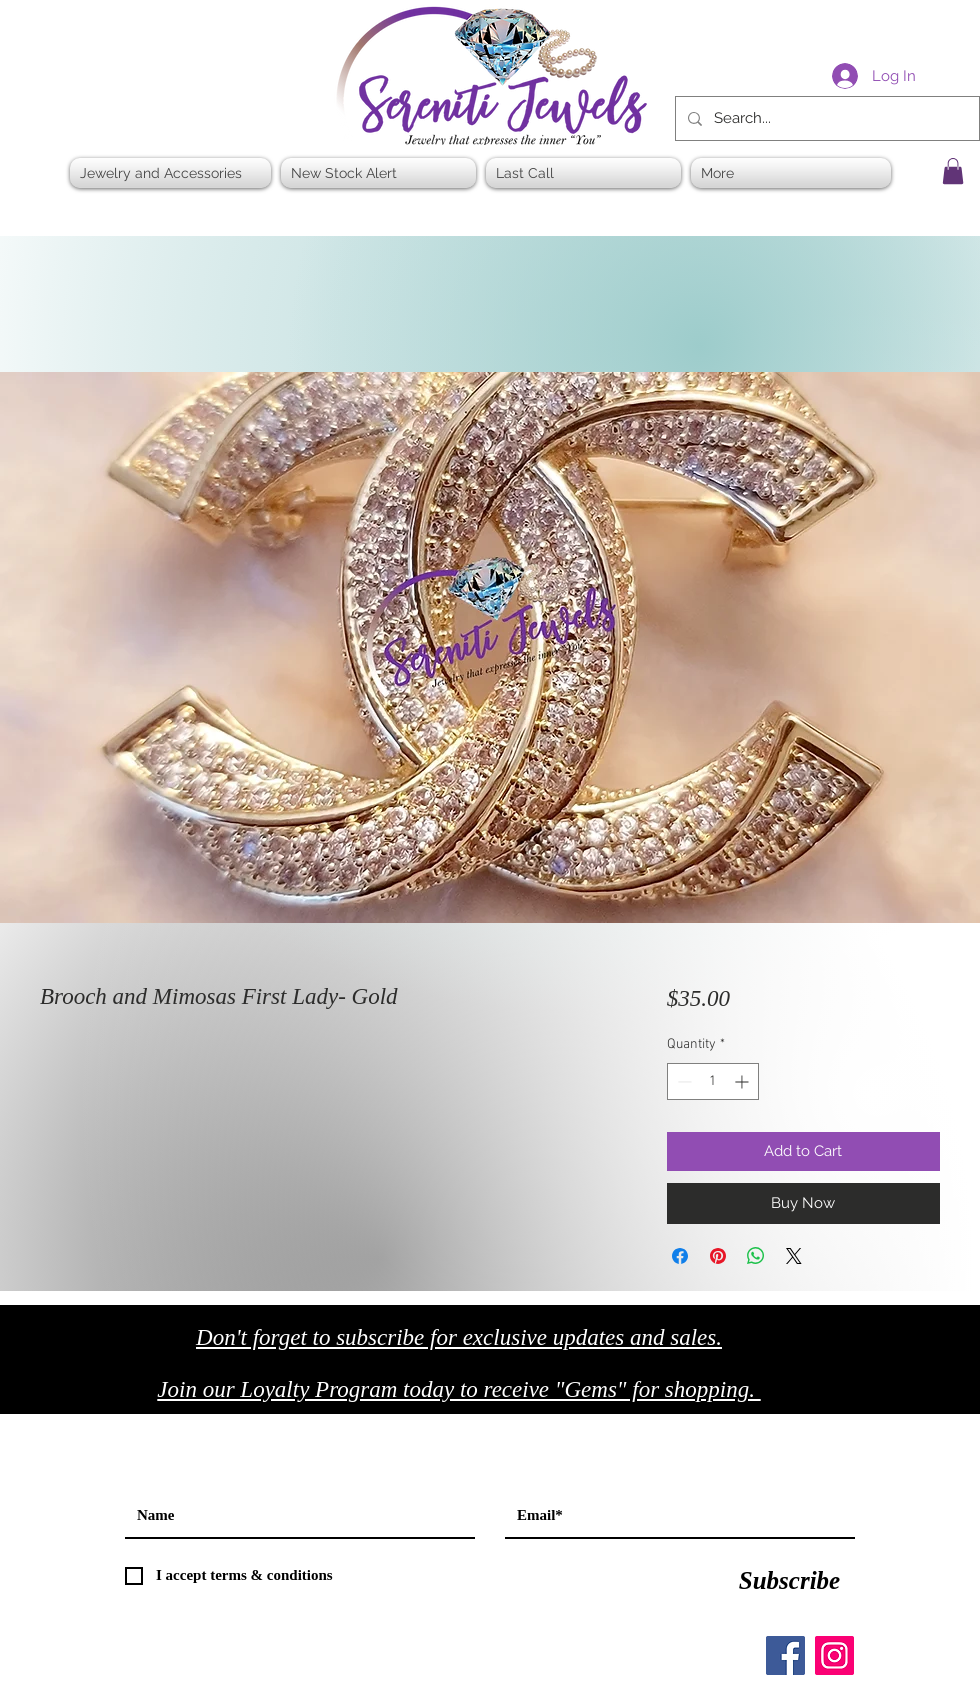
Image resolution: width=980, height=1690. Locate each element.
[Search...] (825, 118)
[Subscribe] (789, 1581)
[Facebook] (785, 1655)
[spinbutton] (713, 1081)
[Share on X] (794, 1256)
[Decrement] (682, 1081)
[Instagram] (834, 1655)
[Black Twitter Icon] (911, 1395)
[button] (953, 171)
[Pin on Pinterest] (718, 1256)
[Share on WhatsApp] (756, 1256)
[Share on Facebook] (680, 1256)
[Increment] (743, 1081)
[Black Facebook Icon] (869, 1395)
